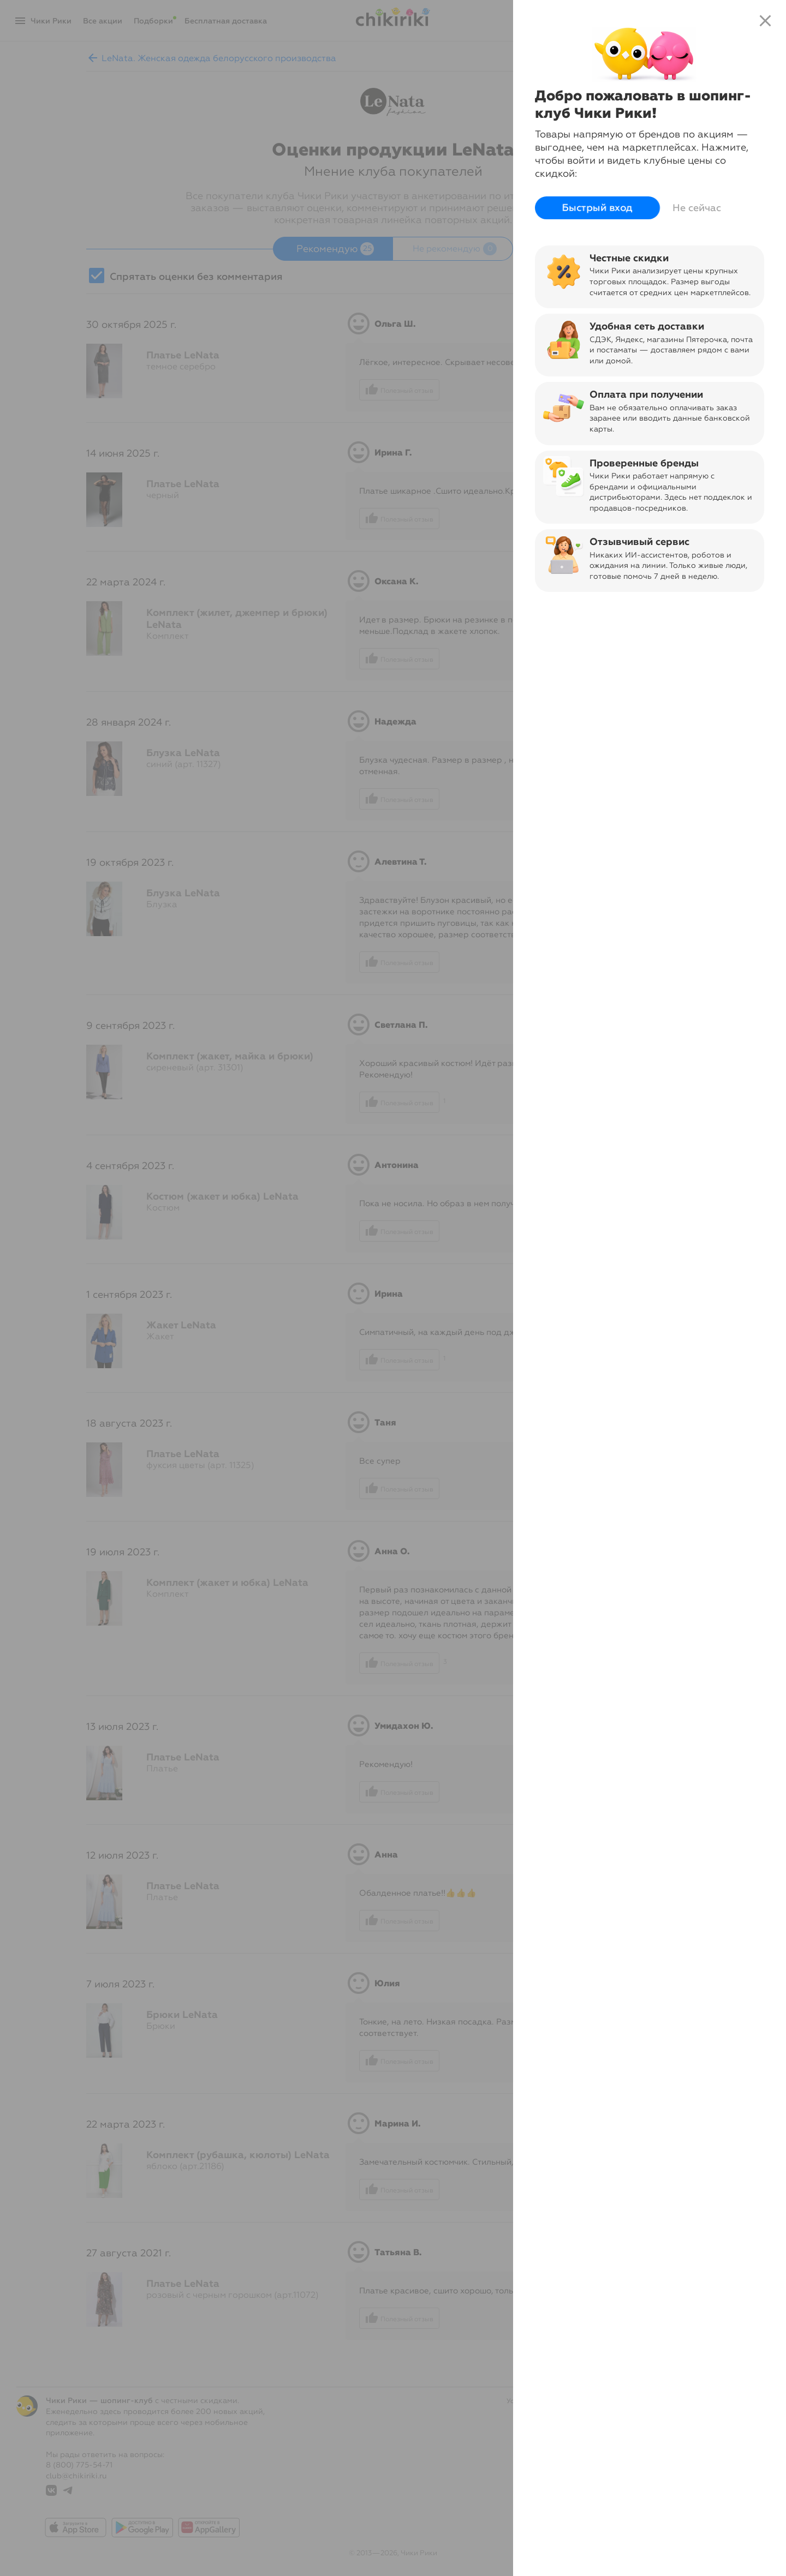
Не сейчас (696, 208)
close (765, 21)
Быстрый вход (597, 208)
